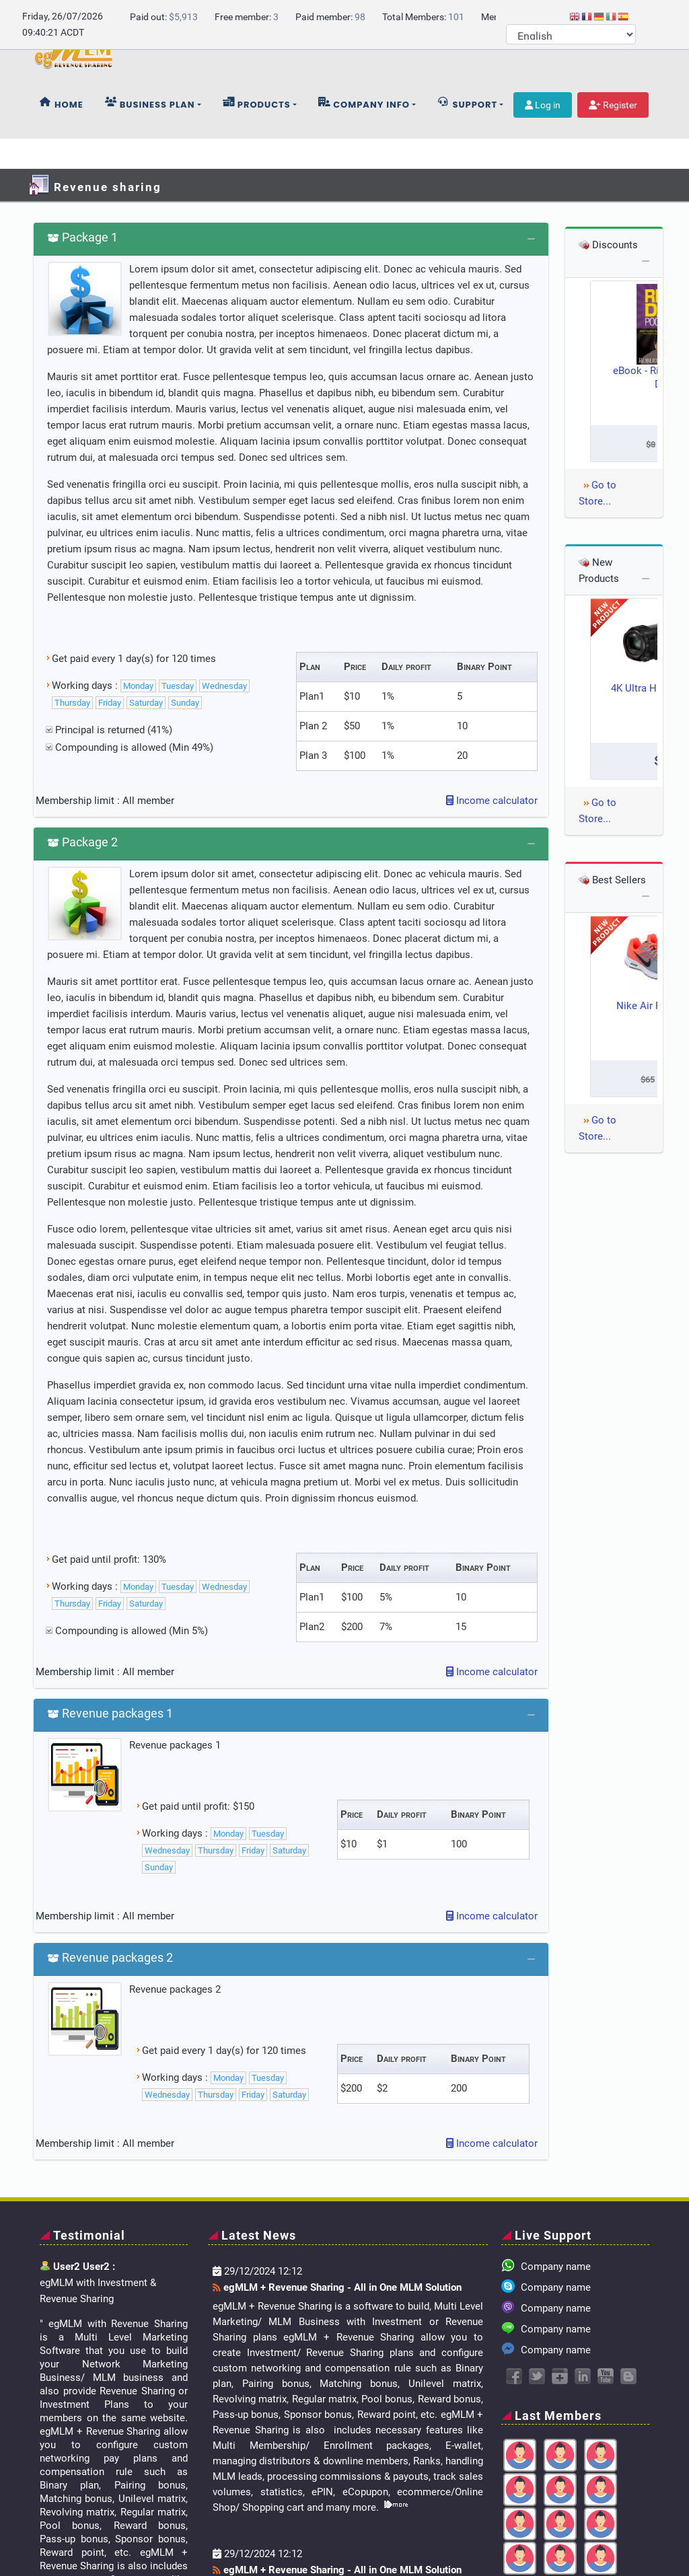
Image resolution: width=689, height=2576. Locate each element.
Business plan (150, 133)
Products (257, 133)
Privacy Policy (523, 2540)
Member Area (586, 2524)
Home (61, 133)
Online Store (458, 2524)
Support (467, 133)
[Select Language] (571, 34)
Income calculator (492, 700)
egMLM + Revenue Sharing (183, 2540)
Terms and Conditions (613, 2540)
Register (613, 134)
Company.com (140, 2524)
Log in (542, 134)
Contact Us (521, 2524)
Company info (364, 133)
